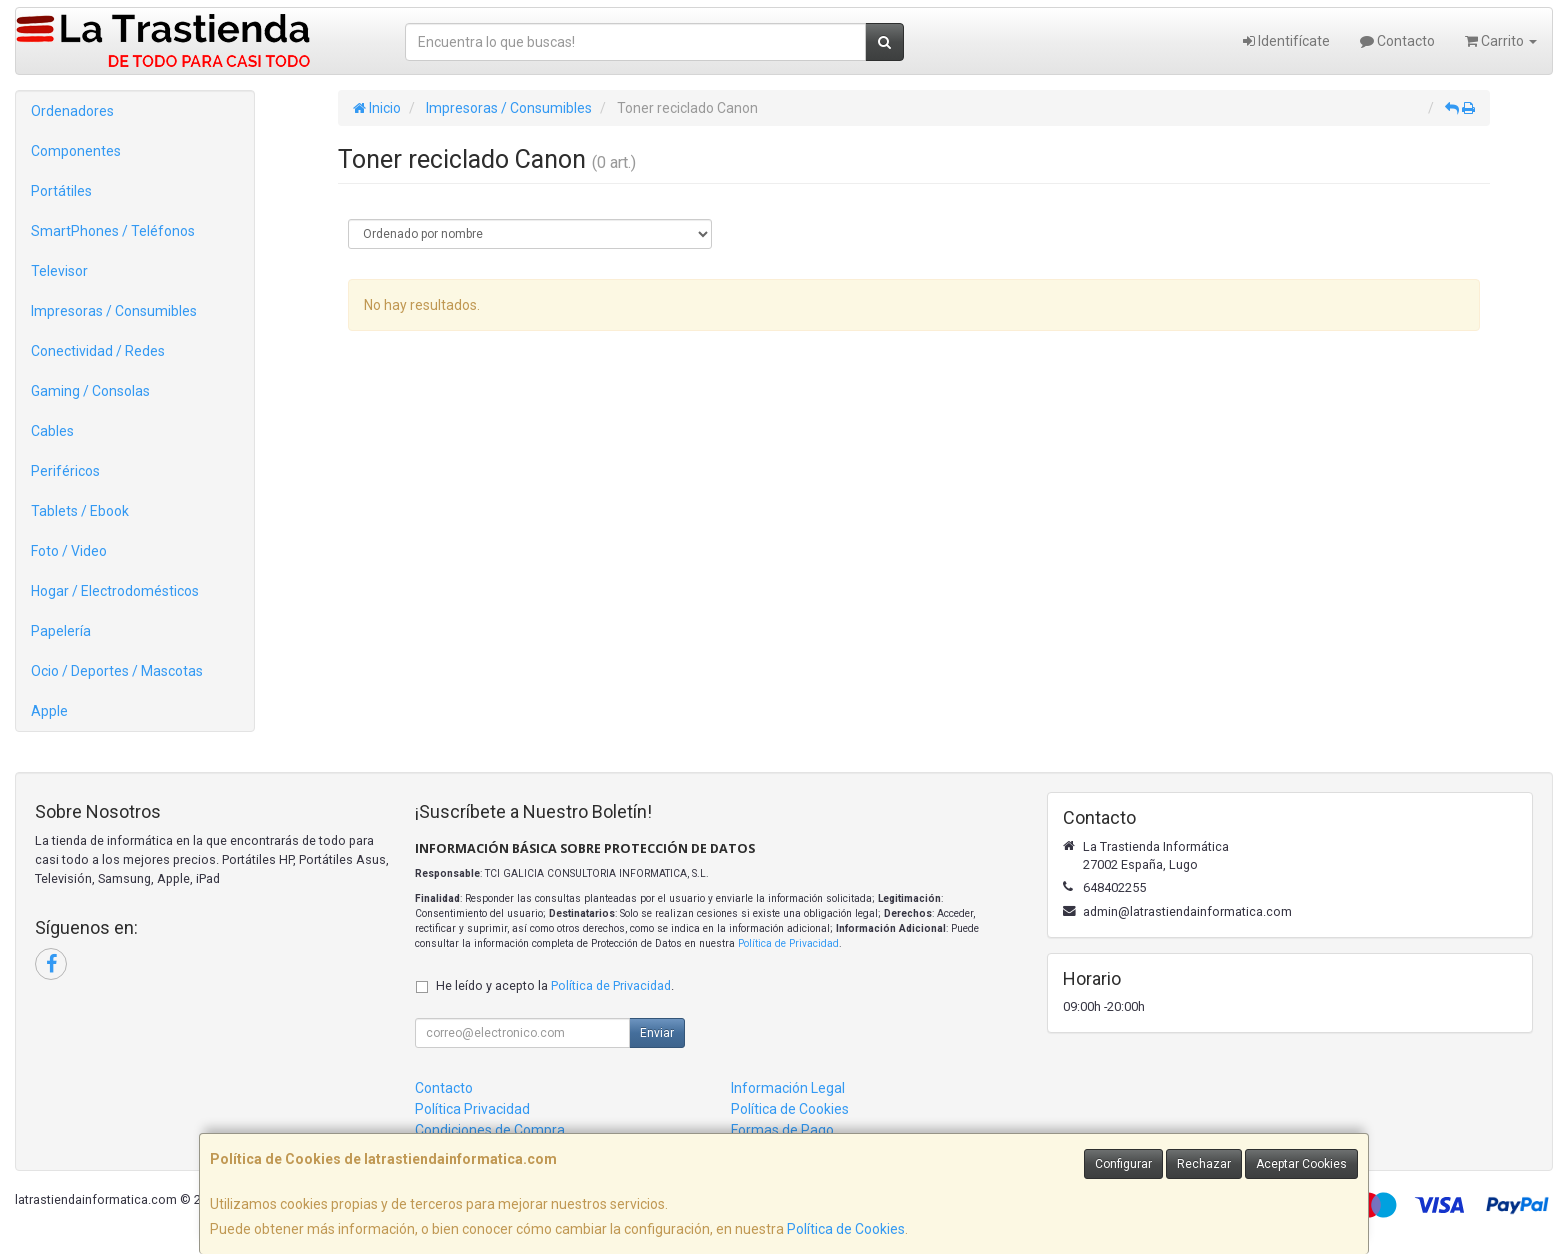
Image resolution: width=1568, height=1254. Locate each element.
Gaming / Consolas (90, 391)
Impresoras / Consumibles (114, 311)
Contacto (1397, 41)
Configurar (1123, 1164)
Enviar (657, 1033)
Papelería (61, 631)
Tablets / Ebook (80, 511)
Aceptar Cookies (1301, 1164)
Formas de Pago (782, 1130)
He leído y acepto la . (555, 985)
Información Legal (788, 1088)
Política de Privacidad (788, 943)
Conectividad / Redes (98, 351)
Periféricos (65, 471)
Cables (52, 431)
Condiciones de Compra (490, 1130)
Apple (49, 711)
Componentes (76, 151)
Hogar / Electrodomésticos (115, 591)
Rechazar (1204, 1164)
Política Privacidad (472, 1109)
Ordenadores (72, 111)
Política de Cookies (846, 1229)
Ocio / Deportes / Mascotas (117, 671)
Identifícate (1286, 41)
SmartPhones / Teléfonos (113, 231)
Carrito (1501, 41)
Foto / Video (69, 551)
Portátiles (61, 191)
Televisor (59, 271)
